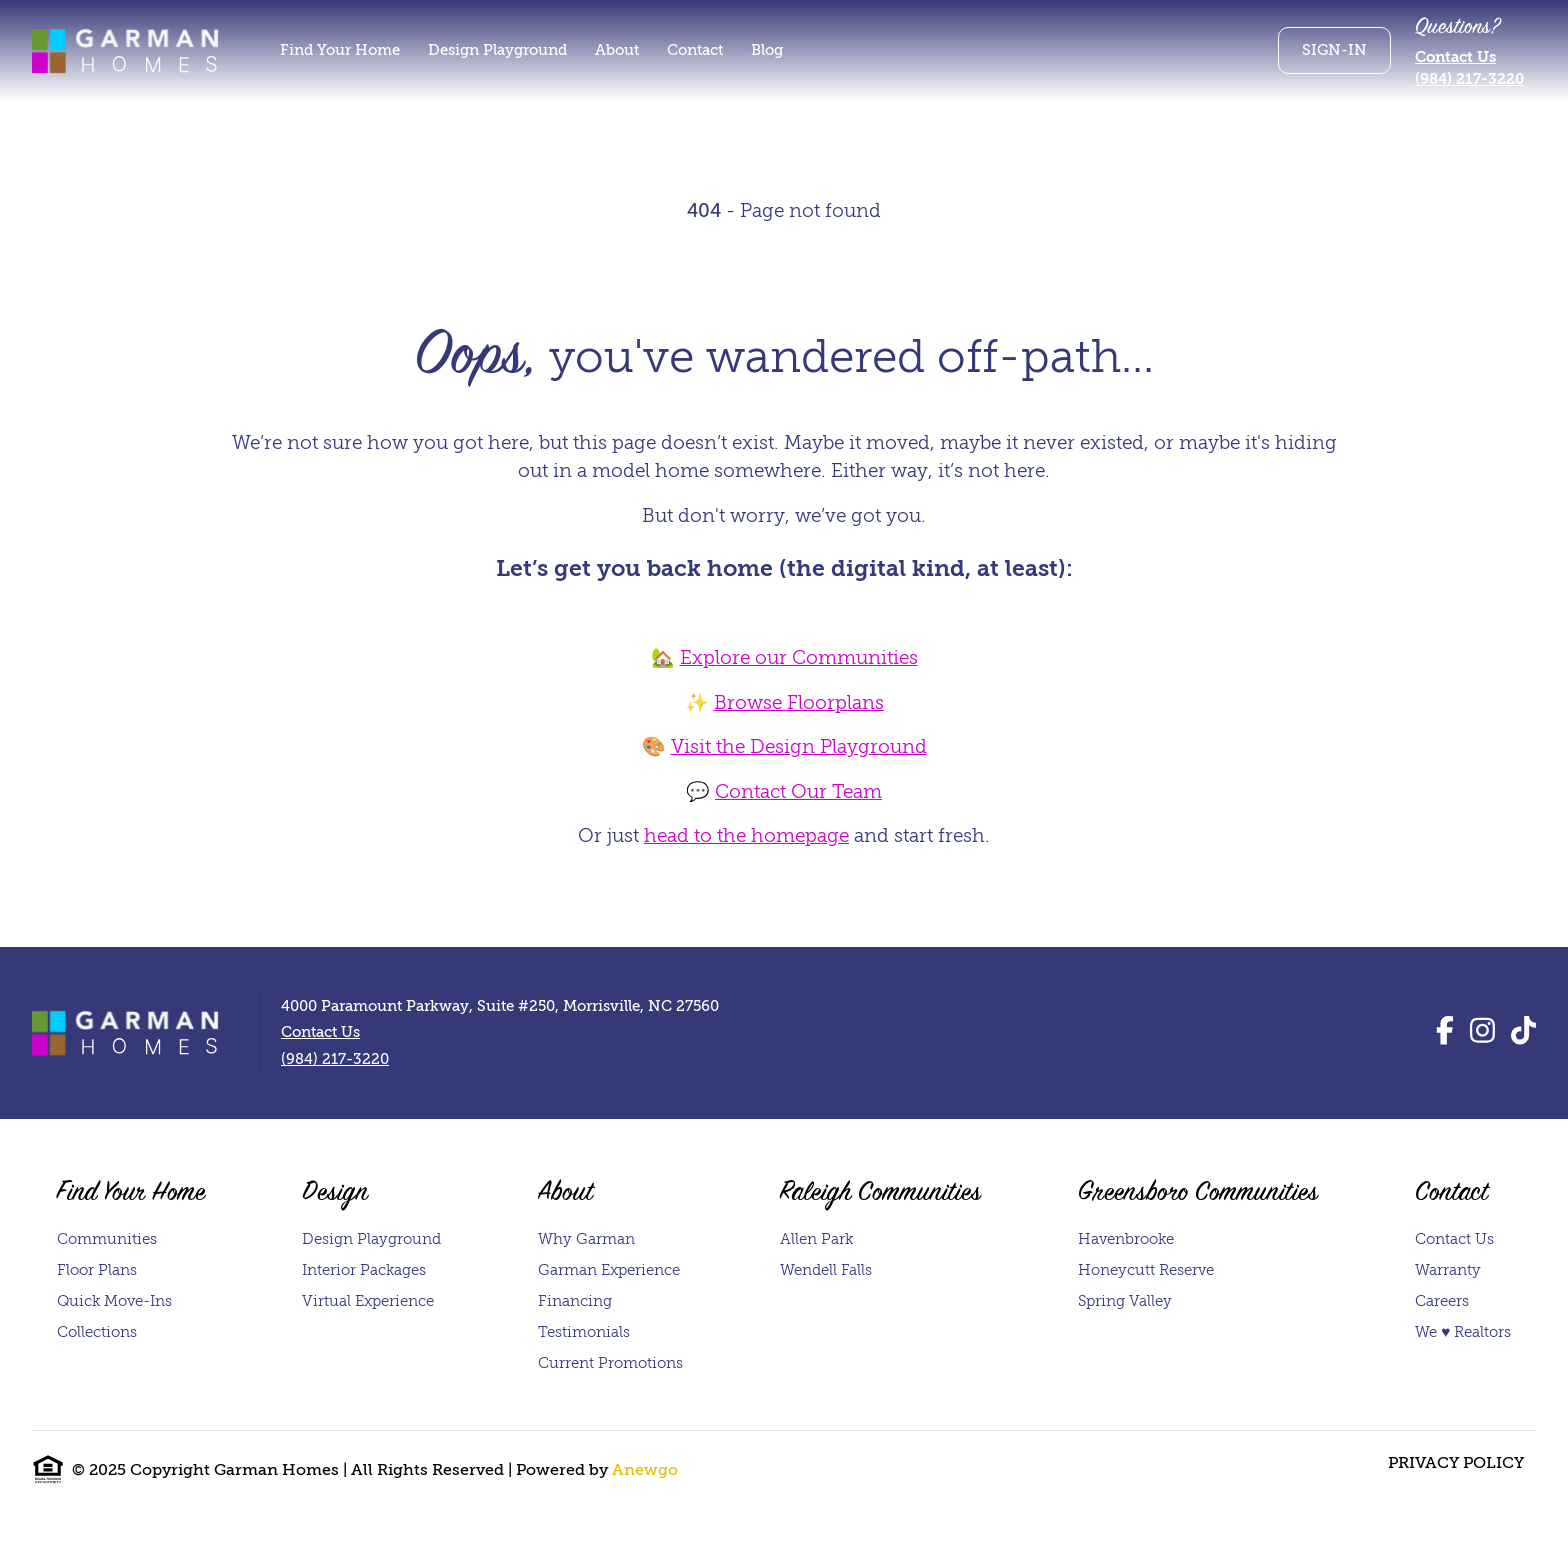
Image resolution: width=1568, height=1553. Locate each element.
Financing (575, 1301)
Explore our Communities (799, 657)
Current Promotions (610, 1363)
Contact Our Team (798, 791)
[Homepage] (128, 50)
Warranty (1448, 1270)
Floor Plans (97, 1270)
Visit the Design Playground (799, 746)
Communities (107, 1239)
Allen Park (816, 1239)
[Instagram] (1482, 1031)
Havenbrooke (1126, 1239)
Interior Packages (364, 1270)
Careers (1442, 1301)
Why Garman (586, 1239)
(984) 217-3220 (1469, 79)
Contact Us (1455, 57)
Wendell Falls (826, 1270)
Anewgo (645, 1470)
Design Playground (371, 1239)
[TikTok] (1523, 1031)
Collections (97, 1332)
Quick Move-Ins (114, 1301)
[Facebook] (1445, 1031)
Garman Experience (609, 1270)
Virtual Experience (368, 1301)
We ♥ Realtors (1463, 1332)
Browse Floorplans (799, 702)
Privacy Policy (1456, 1463)
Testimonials (584, 1332)
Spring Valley (1125, 1301)
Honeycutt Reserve (1146, 1270)
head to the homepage (746, 835)
